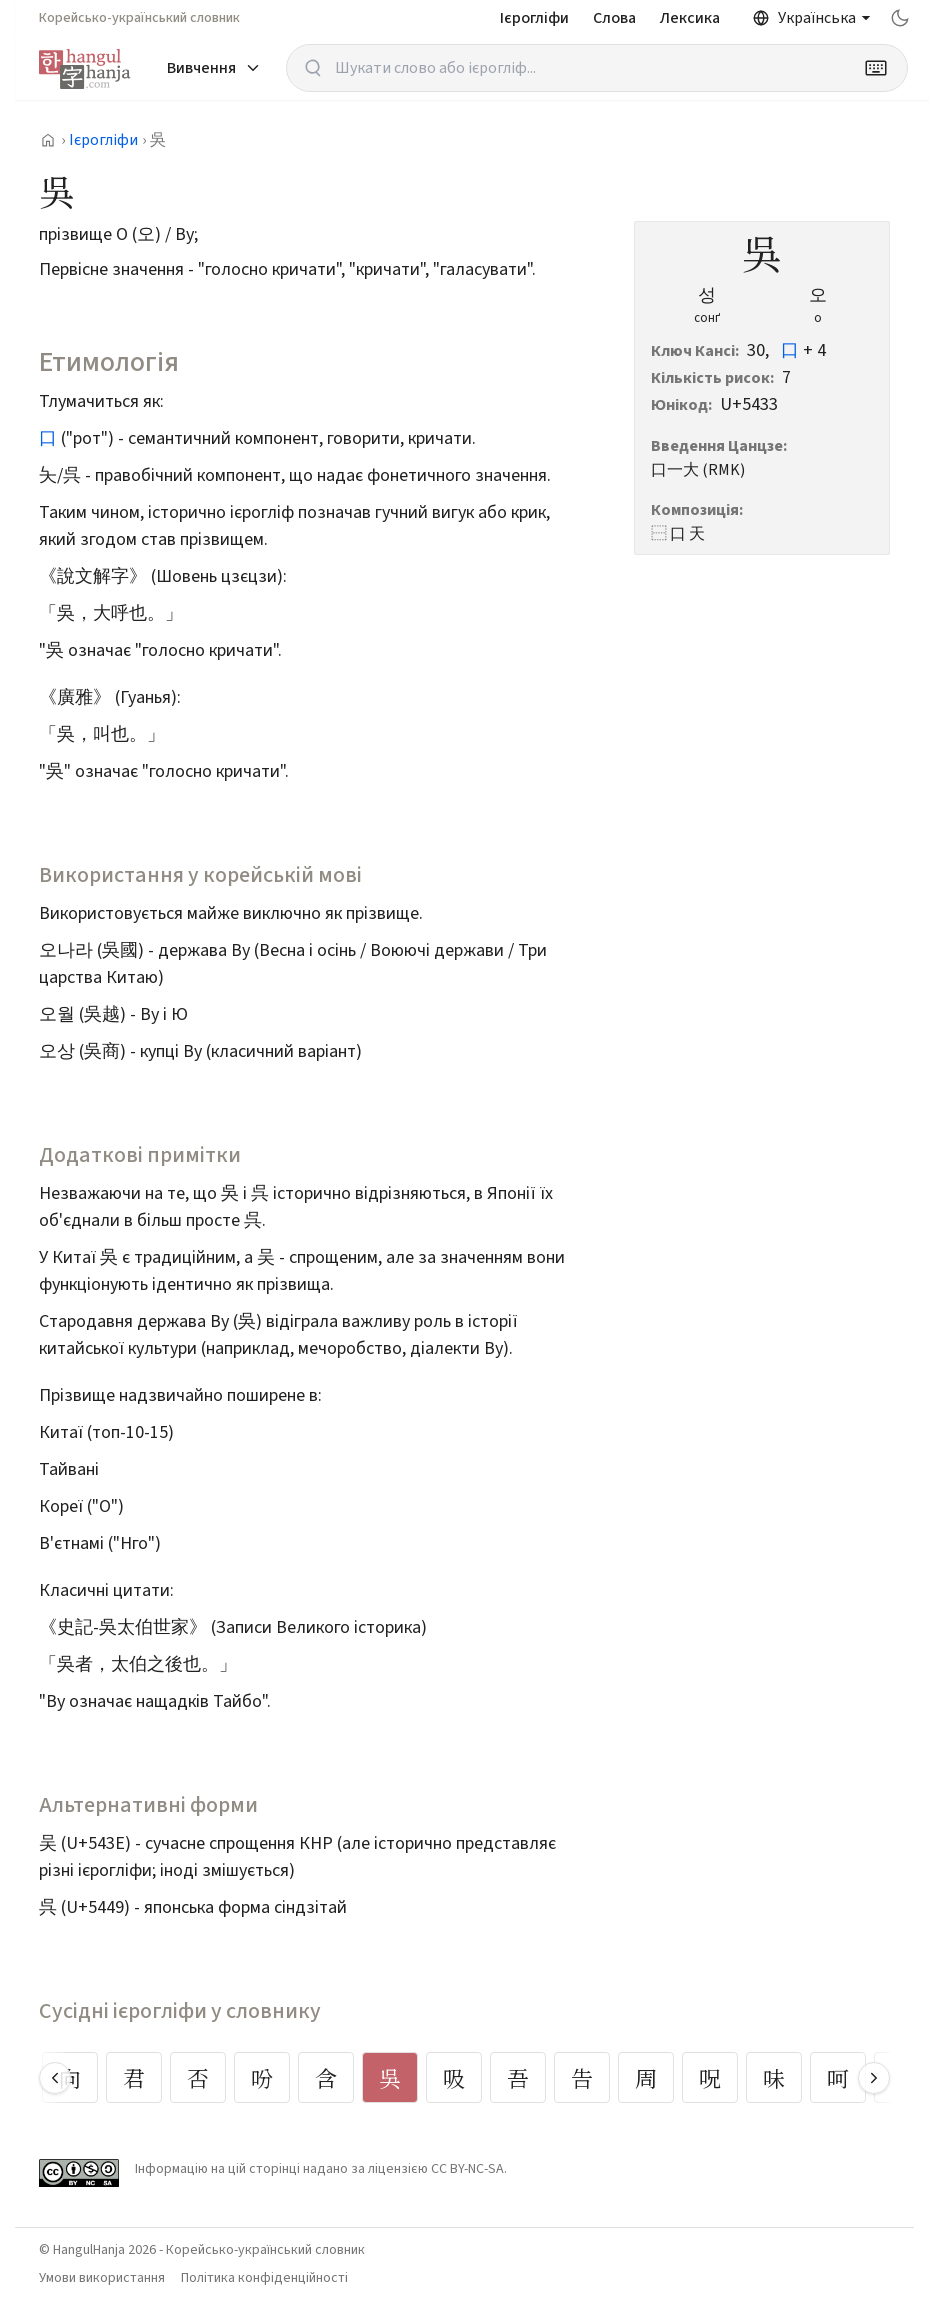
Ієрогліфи (534, 18)
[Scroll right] (874, 2078)
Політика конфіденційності (264, 2278)
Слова (614, 18)
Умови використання (102, 2278)
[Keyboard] (876, 68)
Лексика (690, 18)
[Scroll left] (55, 2078)
